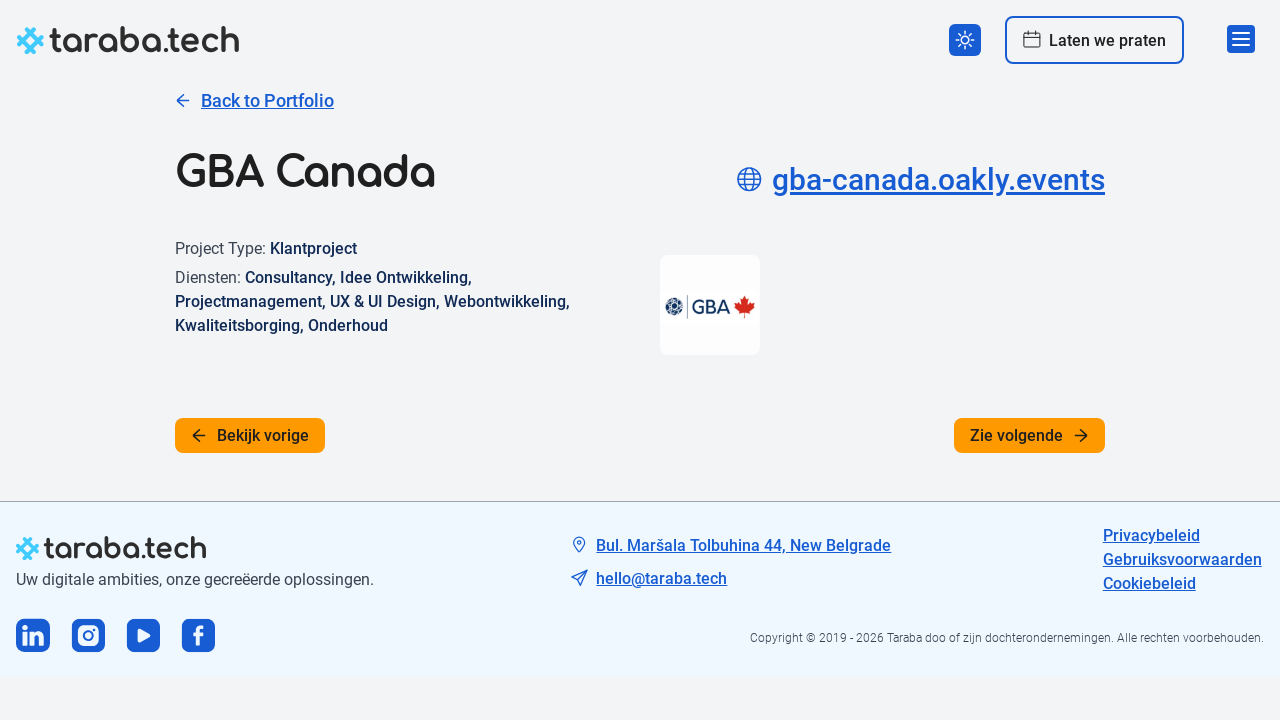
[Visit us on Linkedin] (33, 637)
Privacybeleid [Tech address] (1151, 535)
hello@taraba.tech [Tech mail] (661, 578)
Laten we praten (1094, 40)
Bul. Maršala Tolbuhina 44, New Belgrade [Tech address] (743, 545)
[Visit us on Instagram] (88, 637)
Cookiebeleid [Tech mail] (1149, 583)
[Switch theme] (965, 40)
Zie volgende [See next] (1029, 435)
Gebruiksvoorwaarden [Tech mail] (1182, 559)
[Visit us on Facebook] (198, 637)
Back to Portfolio (254, 100)
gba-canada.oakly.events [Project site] (921, 179)
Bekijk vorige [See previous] (250, 435)
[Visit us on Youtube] (143, 637)
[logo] (128, 40)
